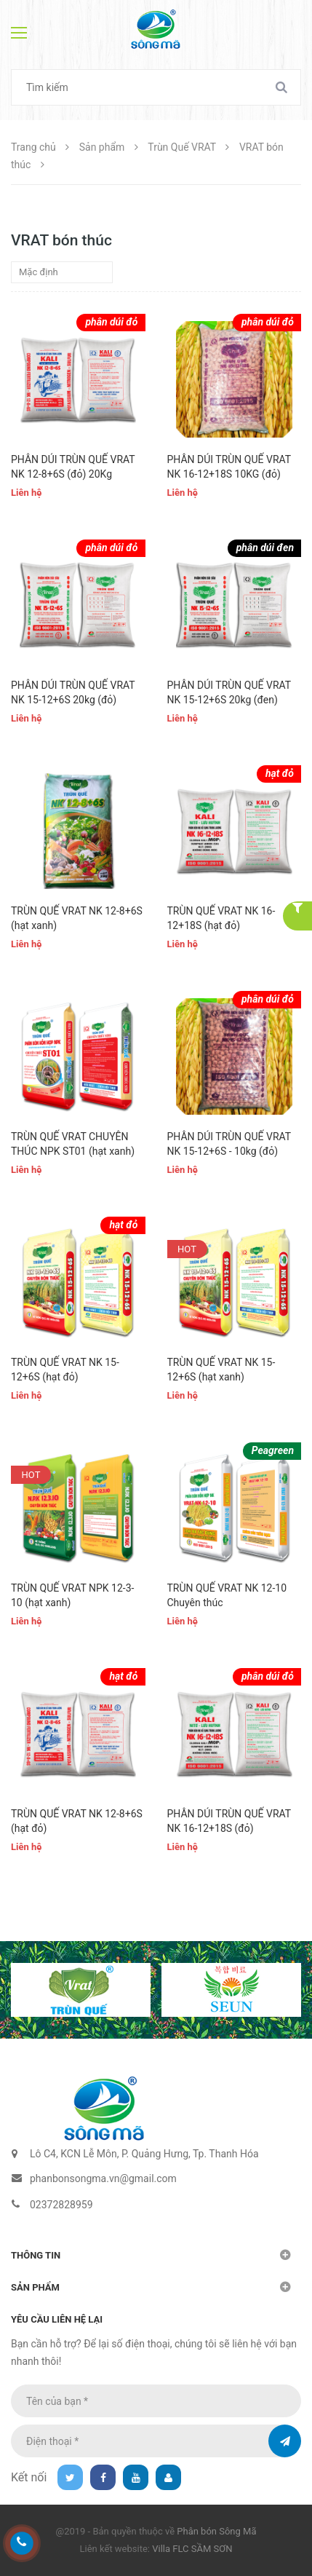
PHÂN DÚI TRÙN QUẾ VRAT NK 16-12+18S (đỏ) (229, 1821)
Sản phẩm (35, 2287)
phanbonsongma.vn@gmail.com (103, 2178)
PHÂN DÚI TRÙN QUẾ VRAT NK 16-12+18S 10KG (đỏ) (229, 467)
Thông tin (35, 2255)
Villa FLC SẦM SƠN (192, 2548)
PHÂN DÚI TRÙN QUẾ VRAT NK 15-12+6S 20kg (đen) (229, 692)
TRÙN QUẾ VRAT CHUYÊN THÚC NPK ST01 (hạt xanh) (73, 1144)
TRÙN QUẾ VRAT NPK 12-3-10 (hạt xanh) (72, 1595)
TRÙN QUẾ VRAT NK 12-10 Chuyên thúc (227, 1595)
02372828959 (61, 2204)
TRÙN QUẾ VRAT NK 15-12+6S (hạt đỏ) (65, 1369)
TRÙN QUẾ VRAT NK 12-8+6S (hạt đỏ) (77, 1821)
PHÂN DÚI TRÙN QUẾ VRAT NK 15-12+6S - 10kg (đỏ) (229, 1144)
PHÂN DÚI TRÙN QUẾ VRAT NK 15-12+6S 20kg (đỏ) (73, 692)
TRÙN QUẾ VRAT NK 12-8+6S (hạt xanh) (77, 918)
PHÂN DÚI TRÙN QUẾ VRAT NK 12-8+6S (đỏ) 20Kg (73, 467)
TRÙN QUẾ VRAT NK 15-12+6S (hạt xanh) (221, 1369)
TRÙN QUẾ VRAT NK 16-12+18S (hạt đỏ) (221, 918)
